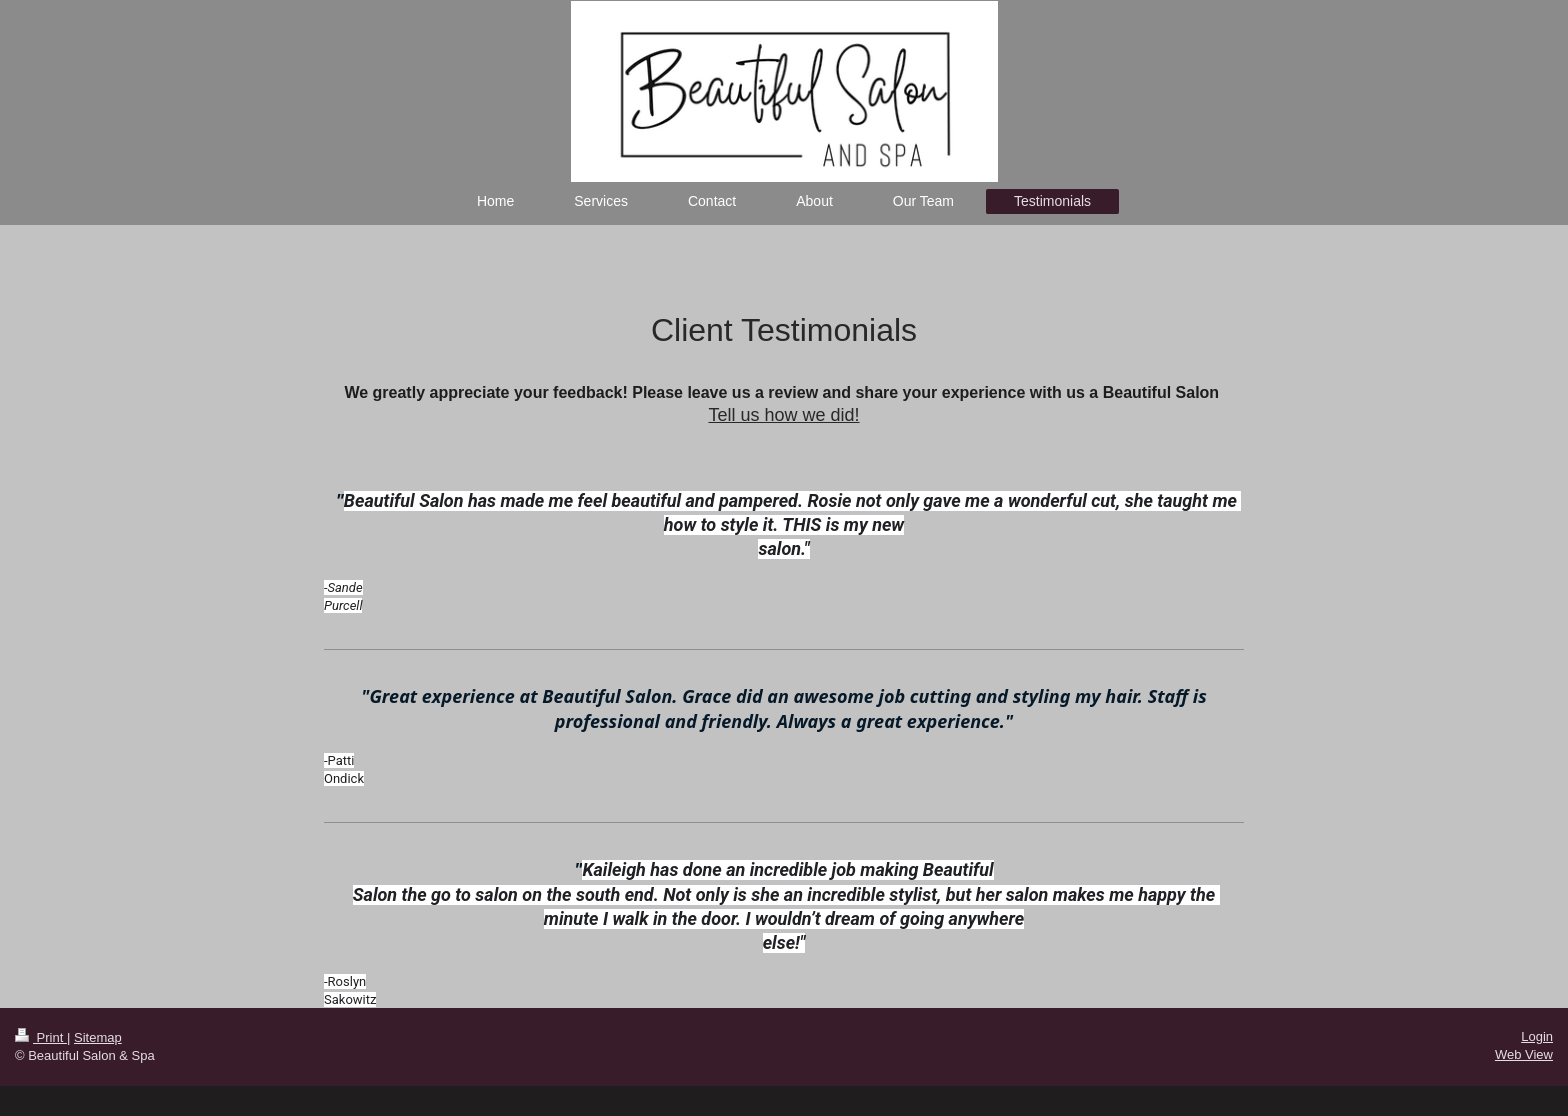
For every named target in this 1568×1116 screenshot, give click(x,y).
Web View (1524, 1054)
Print (41, 1037)
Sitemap (98, 1037)
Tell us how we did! (783, 415)
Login (1537, 1036)
